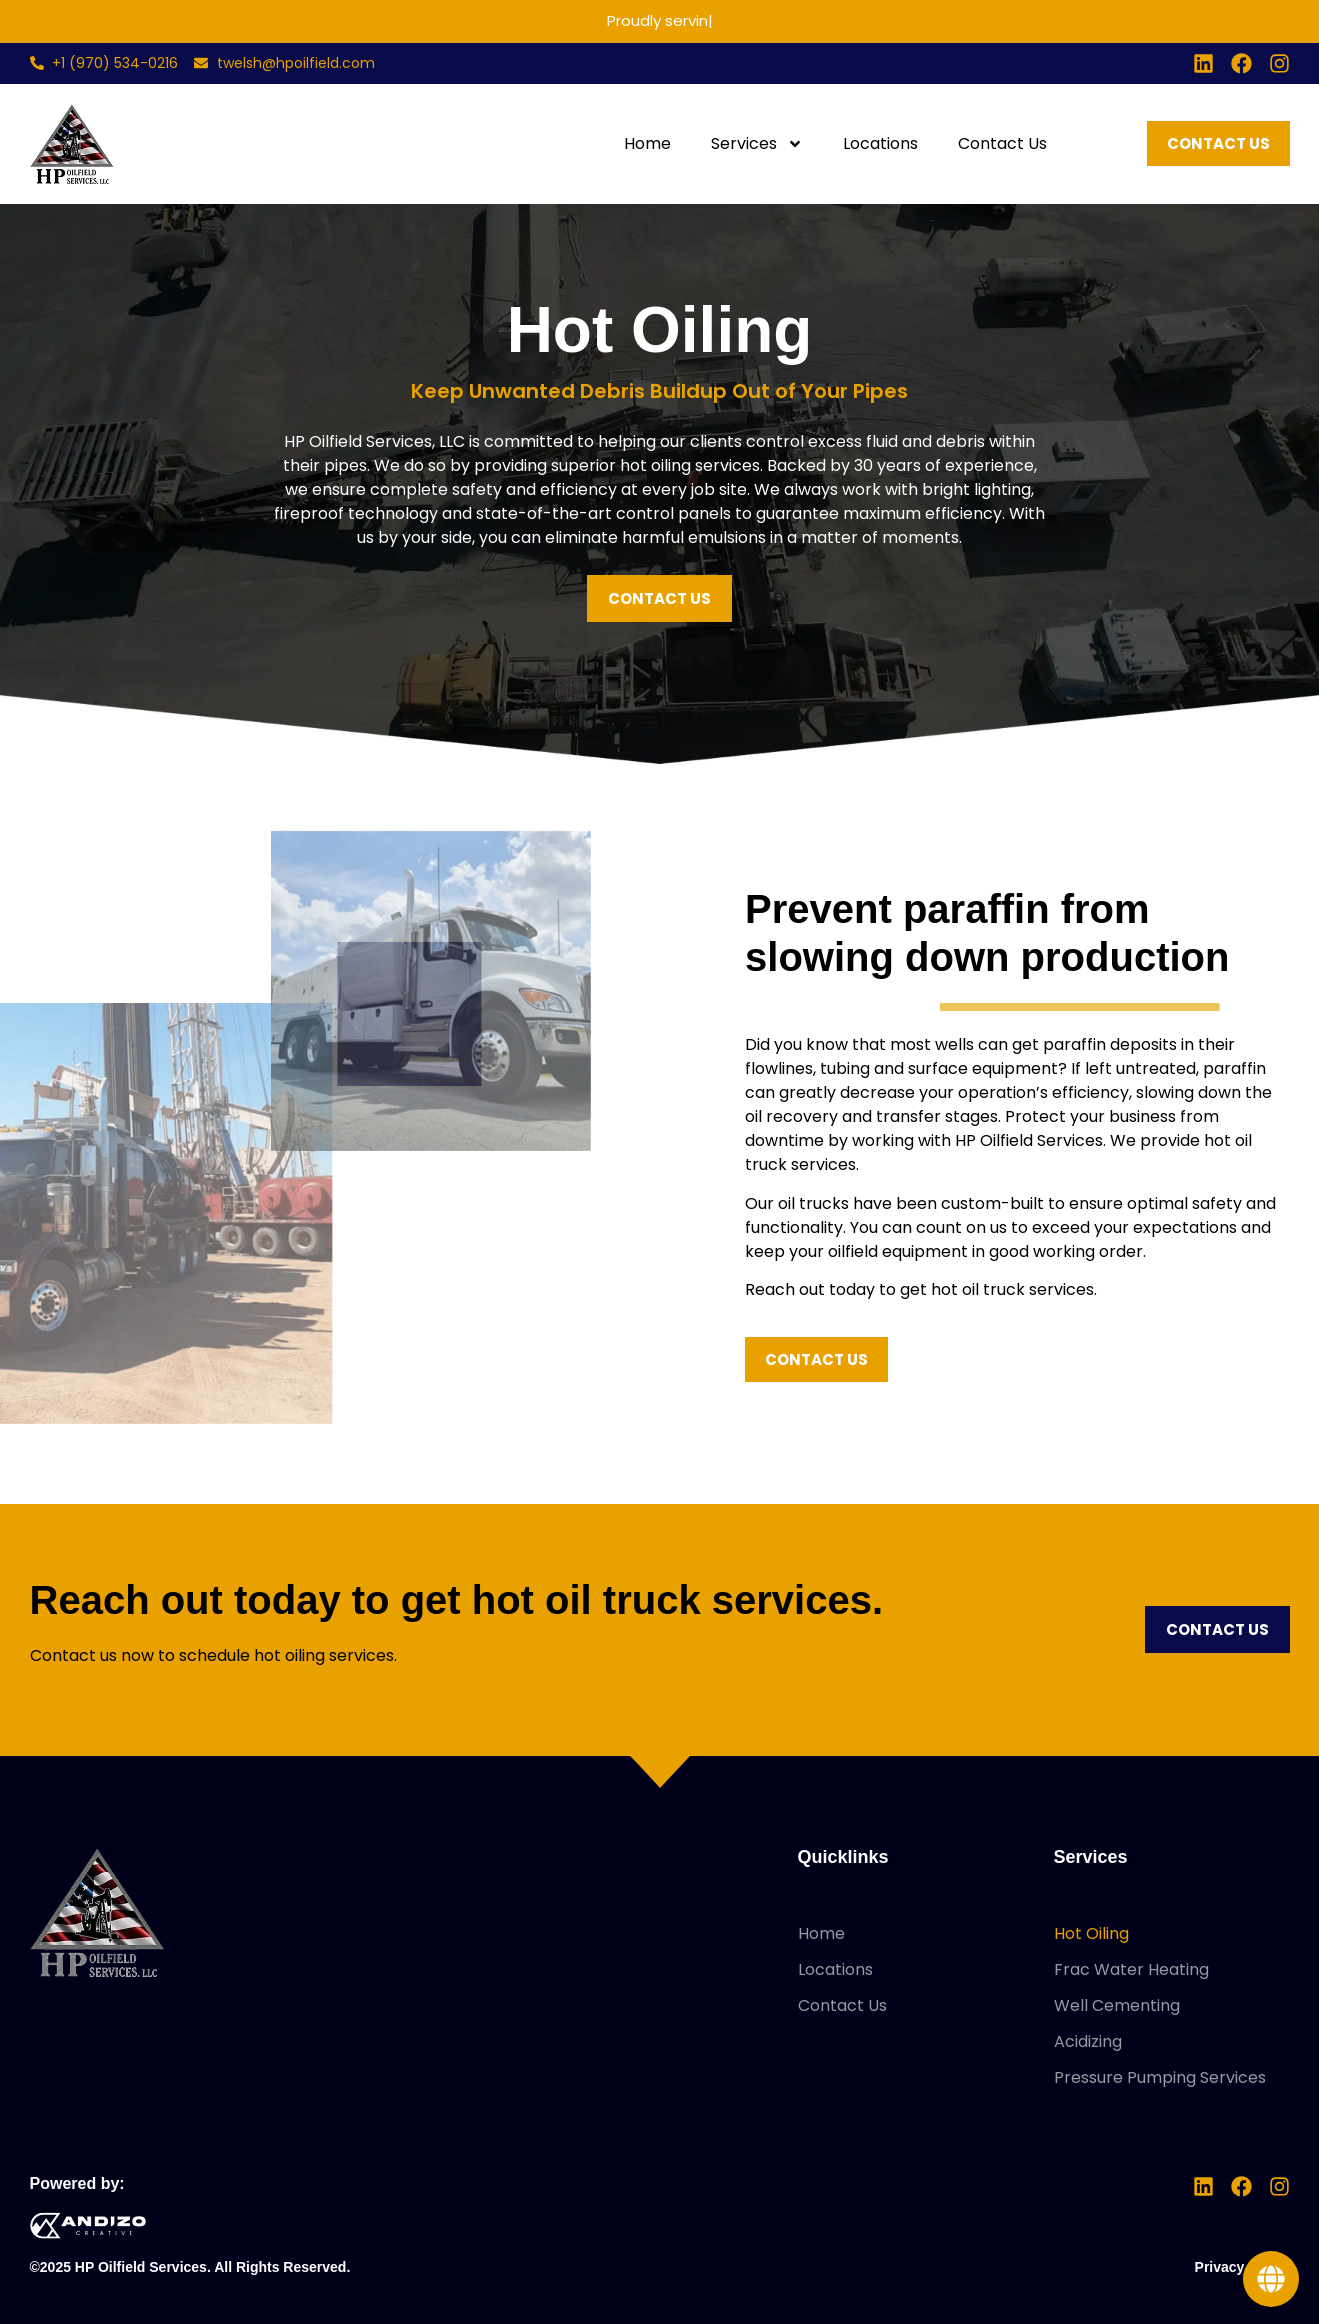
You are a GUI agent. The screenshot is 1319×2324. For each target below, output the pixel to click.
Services (757, 144)
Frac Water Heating (1131, 1969)
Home (647, 143)
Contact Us (1002, 143)
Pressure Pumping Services (1160, 2077)
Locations (880, 143)
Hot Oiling (1091, 1933)
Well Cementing (1117, 2005)
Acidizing (1088, 2041)
